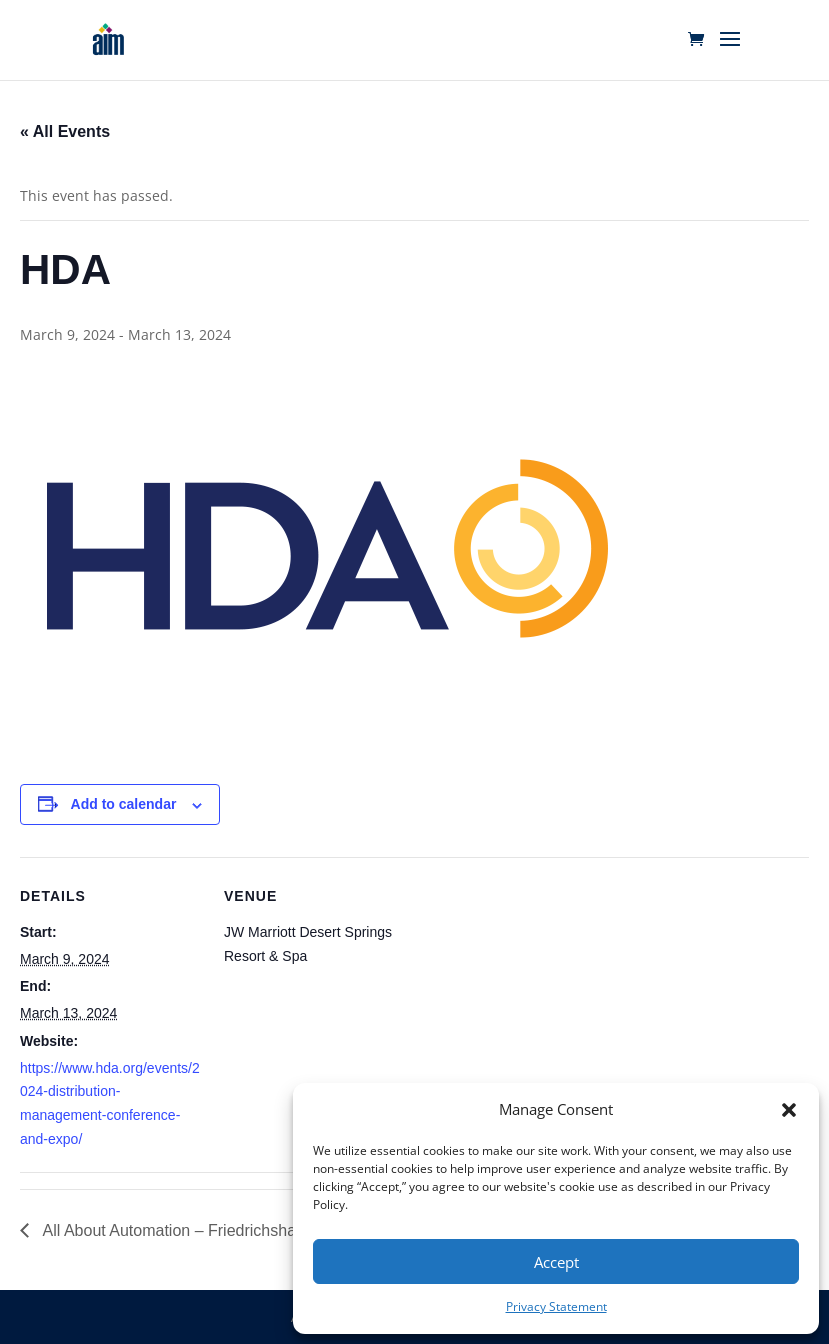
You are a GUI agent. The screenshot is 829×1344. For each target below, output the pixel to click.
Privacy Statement (556, 1306)
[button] (789, 1110)
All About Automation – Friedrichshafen (178, 1230)
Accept (556, 1262)
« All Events (65, 131)
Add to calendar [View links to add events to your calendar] (124, 804)
